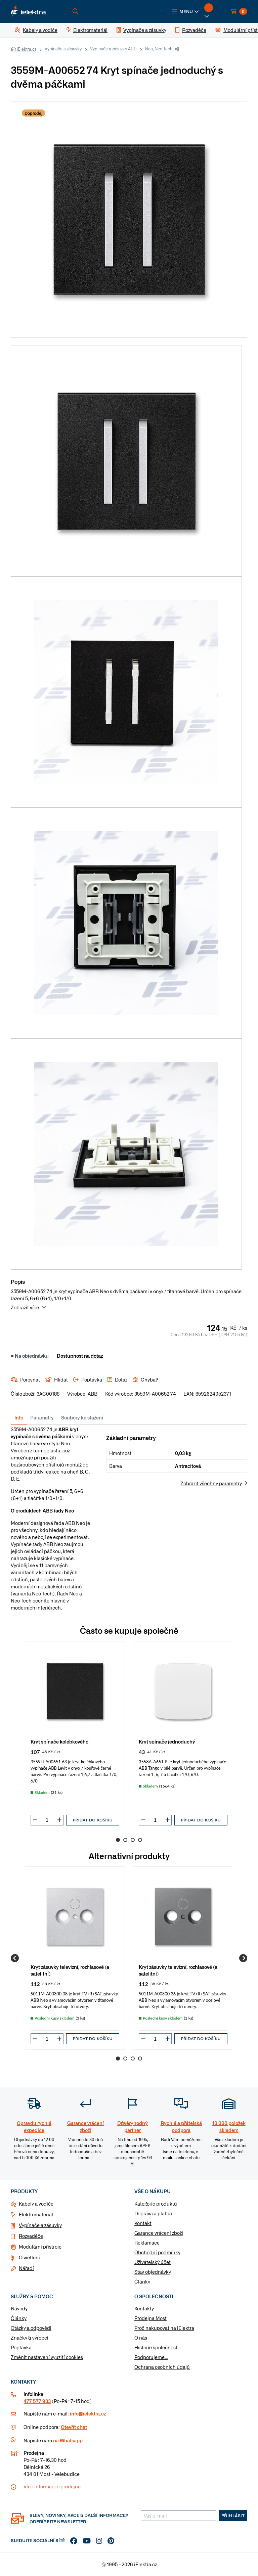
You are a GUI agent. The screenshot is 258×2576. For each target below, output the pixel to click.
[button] (185, 11)
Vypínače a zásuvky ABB (113, 48)
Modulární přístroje (40, 2246)
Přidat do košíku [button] (93, 1819)
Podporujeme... (151, 2357)
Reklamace (147, 2242)
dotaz (97, 1355)
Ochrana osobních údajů (162, 2366)
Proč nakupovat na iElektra (164, 2328)
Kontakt (143, 2223)
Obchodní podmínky (157, 2252)
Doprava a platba (153, 2213)
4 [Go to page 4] (140, 1840)
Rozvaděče (31, 2236)
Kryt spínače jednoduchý (167, 1741)
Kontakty (144, 2308)
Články (142, 2281)
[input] (47, 1819)
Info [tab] (18, 1417)
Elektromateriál (36, 2214)
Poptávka (21, 2347)
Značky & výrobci (29, 2337)
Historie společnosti (156, 2347)
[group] (75, 1736)
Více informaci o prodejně (52, 2486)
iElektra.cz (26, 49)
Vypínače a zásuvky (63, 48)
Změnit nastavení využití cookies (47, 2357)
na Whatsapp (68, 2440)
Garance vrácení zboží (158, 2232)
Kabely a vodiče (36, 2203)
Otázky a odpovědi (31, 2328)
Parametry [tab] (42, 1417)
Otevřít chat (74, 2427)
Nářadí (26, 2268)
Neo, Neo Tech (158, 48)
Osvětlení (29, 2257)
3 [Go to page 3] (133, 1840)
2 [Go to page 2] (125, 1840)
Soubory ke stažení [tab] (82, 1417)
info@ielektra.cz (88, 2413)
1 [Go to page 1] (118, 1840)
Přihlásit (233, 2515)
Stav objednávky (152, 2271)
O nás (140, 2337)
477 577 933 (37, 2401)
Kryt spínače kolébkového (59, 1741)
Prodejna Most (150, 2318)
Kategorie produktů (155, 2203)
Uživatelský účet (152, 2262)
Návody (19, 2308)
